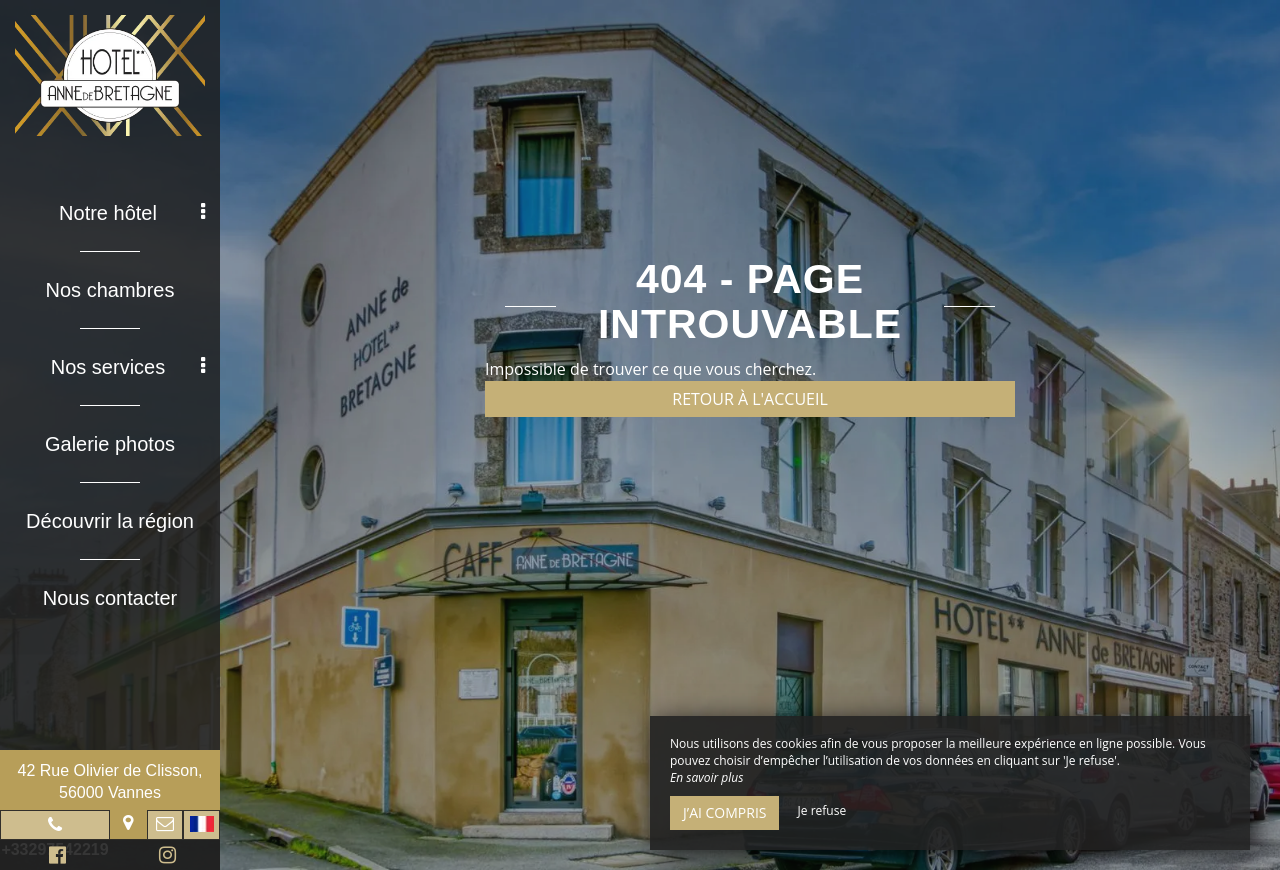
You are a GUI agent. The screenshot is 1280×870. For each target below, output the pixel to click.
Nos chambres (110, 290)
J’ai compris (724, 812)
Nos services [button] (128, 367)
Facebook (54, 857)
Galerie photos (110, 444)
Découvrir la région (110, 521)
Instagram (164, 857)
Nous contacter (110, 598)
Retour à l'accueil (750, 399)
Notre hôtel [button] (132, 213)
